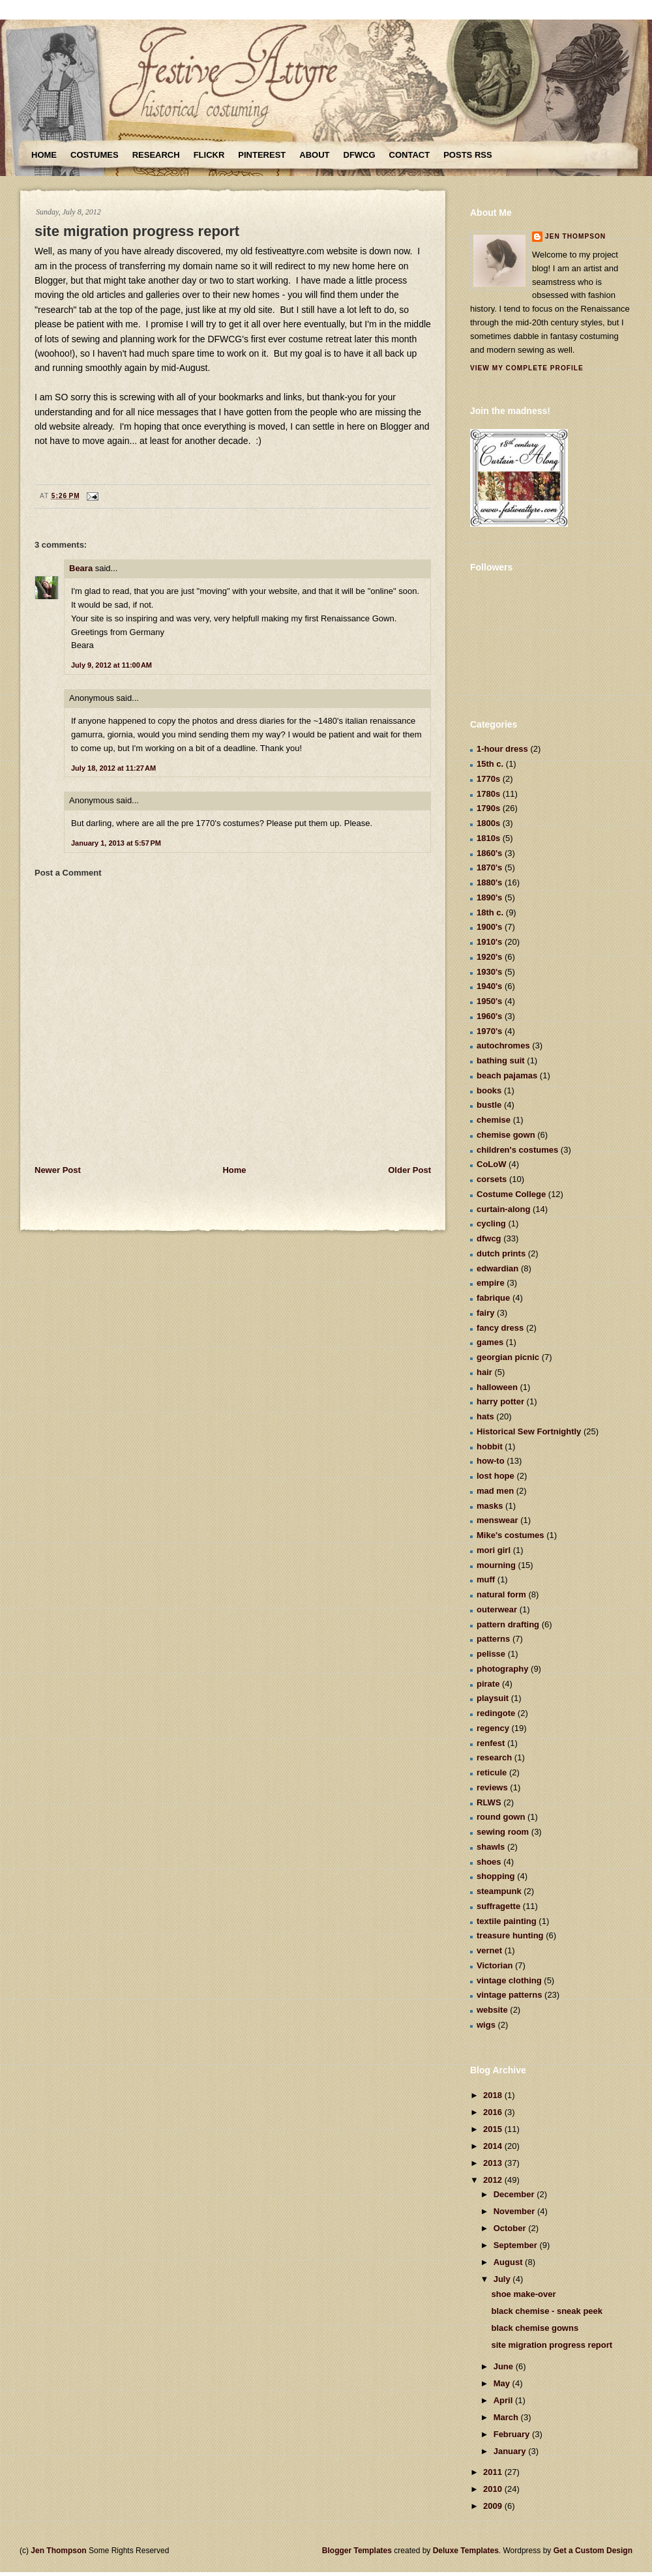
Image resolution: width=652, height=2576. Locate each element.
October (511, 2228)
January (511, 2451)
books (489, 1090)
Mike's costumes (510, 1535)
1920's (489, 957)
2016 (494, 2112)
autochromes (503, 1045)
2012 (494, 2180)
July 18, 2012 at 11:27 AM (113, 768)
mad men (495, 1491)
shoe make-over (523, 2294)
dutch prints (501, 1253)
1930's (489, 972)
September (517, 2245)
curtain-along (503, 1209)
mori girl (494, 1550)
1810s (488, 838)
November (515, 2211)
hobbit (490, 1446)
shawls (491, 1847)
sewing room (503, 1832)
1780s (488, 794)
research (494, 1757)
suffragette (498, 1906)
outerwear (497, 1609)
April (504, 2400)
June (505, 2366)
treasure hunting (510, 1935)
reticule (492, 1772)
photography (502, 1669)
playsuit (493, 1698)
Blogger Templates (357, 2550)
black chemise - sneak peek (546, 2311)
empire (491, 1283)
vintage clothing (509, 1980)
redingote (496, 1713)
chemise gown (506, 1135)
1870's (489, 867)
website (492, 2010)
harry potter (500, 1401)
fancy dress (500, 1328)
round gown (501, 1817)
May (503, 2383)
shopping (496, 1876)
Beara (81, 568)
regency (493, 1728)
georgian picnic (508, 1357)
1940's (489, 986)
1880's (489, 882)
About (314, 155)
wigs (486, 2025)
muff (486, 1579)
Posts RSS (467, 155)
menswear (497, 1520)
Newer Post (58, 1170)
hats (485, 1416)
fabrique (493, 1298)
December (515, 2194)
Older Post (409, 1170)
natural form (501, 1594)
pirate (488, 1684)
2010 (494, 2489)
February (513, 2434)
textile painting (507, 1921)
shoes (489, 1862)
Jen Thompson (575, 236)
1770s (488, 779)
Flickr (209, 155)
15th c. (490, 764)
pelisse (491, 1654)
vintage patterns (509, 1995)
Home (44, 155)
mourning (496, 1565)
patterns (493, 1639)
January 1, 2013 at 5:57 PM (116, 843)
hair (484, 1372)
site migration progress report (137, 231)
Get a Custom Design (593, 2550)
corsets (492, 1179)
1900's (489, 927)
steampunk (499, 1891)
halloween (497, 1387)
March (507, 2417)
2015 (494, 2129)
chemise (494, 1120)
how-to (491, 1461)
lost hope (495, 1476)
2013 (494, 2163)
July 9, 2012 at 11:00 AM (111, 665)
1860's (489, 853)
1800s (488, 823)
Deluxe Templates (466, 2550)
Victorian (494, 1965)
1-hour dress (502, 749)
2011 (494, 2472)
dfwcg (489, 1238)
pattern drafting (508, 1624)
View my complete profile (527, 368)
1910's (489, 942)
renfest (491, 1743)
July (503, 2279)
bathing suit (501, 1060)
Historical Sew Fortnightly (529, 1431)
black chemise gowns (534, 2328)
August (509, 2262)
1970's (489, 1031)
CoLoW (491, 1164)
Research (156, 155)
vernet (489, 1950)
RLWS (489, 1802)
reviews (492, 1787)
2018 (494, 2095)
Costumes (94, 155)
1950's (489, 1001)
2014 (494, 2146)
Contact (409, 155)
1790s (488, 808)
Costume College (511, 1194)
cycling (491, 1223)
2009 (494, 2506)
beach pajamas (507, 1075)
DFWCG (360, 155)
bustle (489, 1105)
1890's (489, 897)
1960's (489, 1016)
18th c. (490, 912)
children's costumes (517, 1150)
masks (490, 1506)
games (490, 1342)
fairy (485, 1313)
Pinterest (262, 155)
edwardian (497, 1268)
